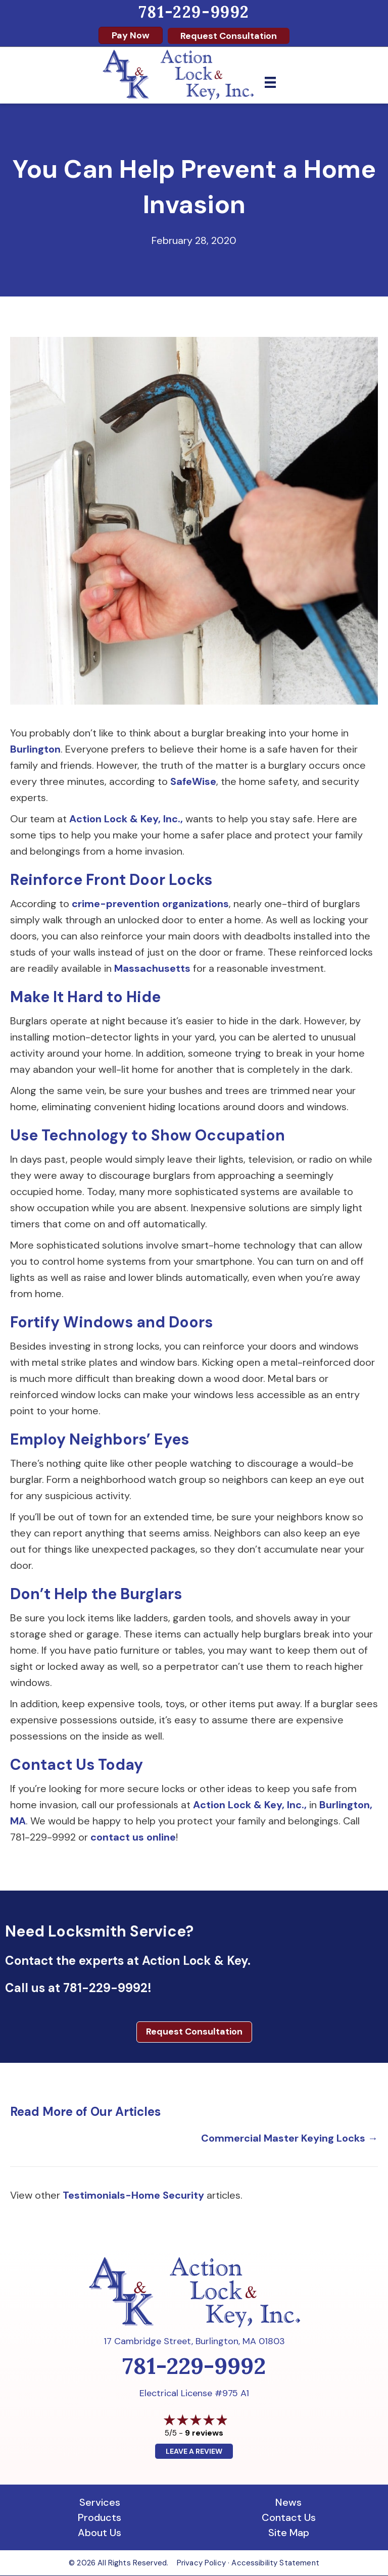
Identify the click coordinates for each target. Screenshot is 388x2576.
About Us (99, 2532)
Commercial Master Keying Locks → (289, 2138)
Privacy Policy (201, 2563)
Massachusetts (152, 968)
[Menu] (270, 82)
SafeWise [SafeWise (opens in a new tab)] (193, 781)
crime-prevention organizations (150, 903)
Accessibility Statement (275, 2563)
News (288, 2502)
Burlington (35, 749)
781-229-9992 (194, 12)
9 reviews (204, 2433)
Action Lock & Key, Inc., (126, 818)
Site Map (288, 2532)
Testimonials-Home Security (133, 2195)
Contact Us (289, 2517)
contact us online (133, 1837)
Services (99, 2502)
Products (99, 2517)
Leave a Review (194, 2451)
